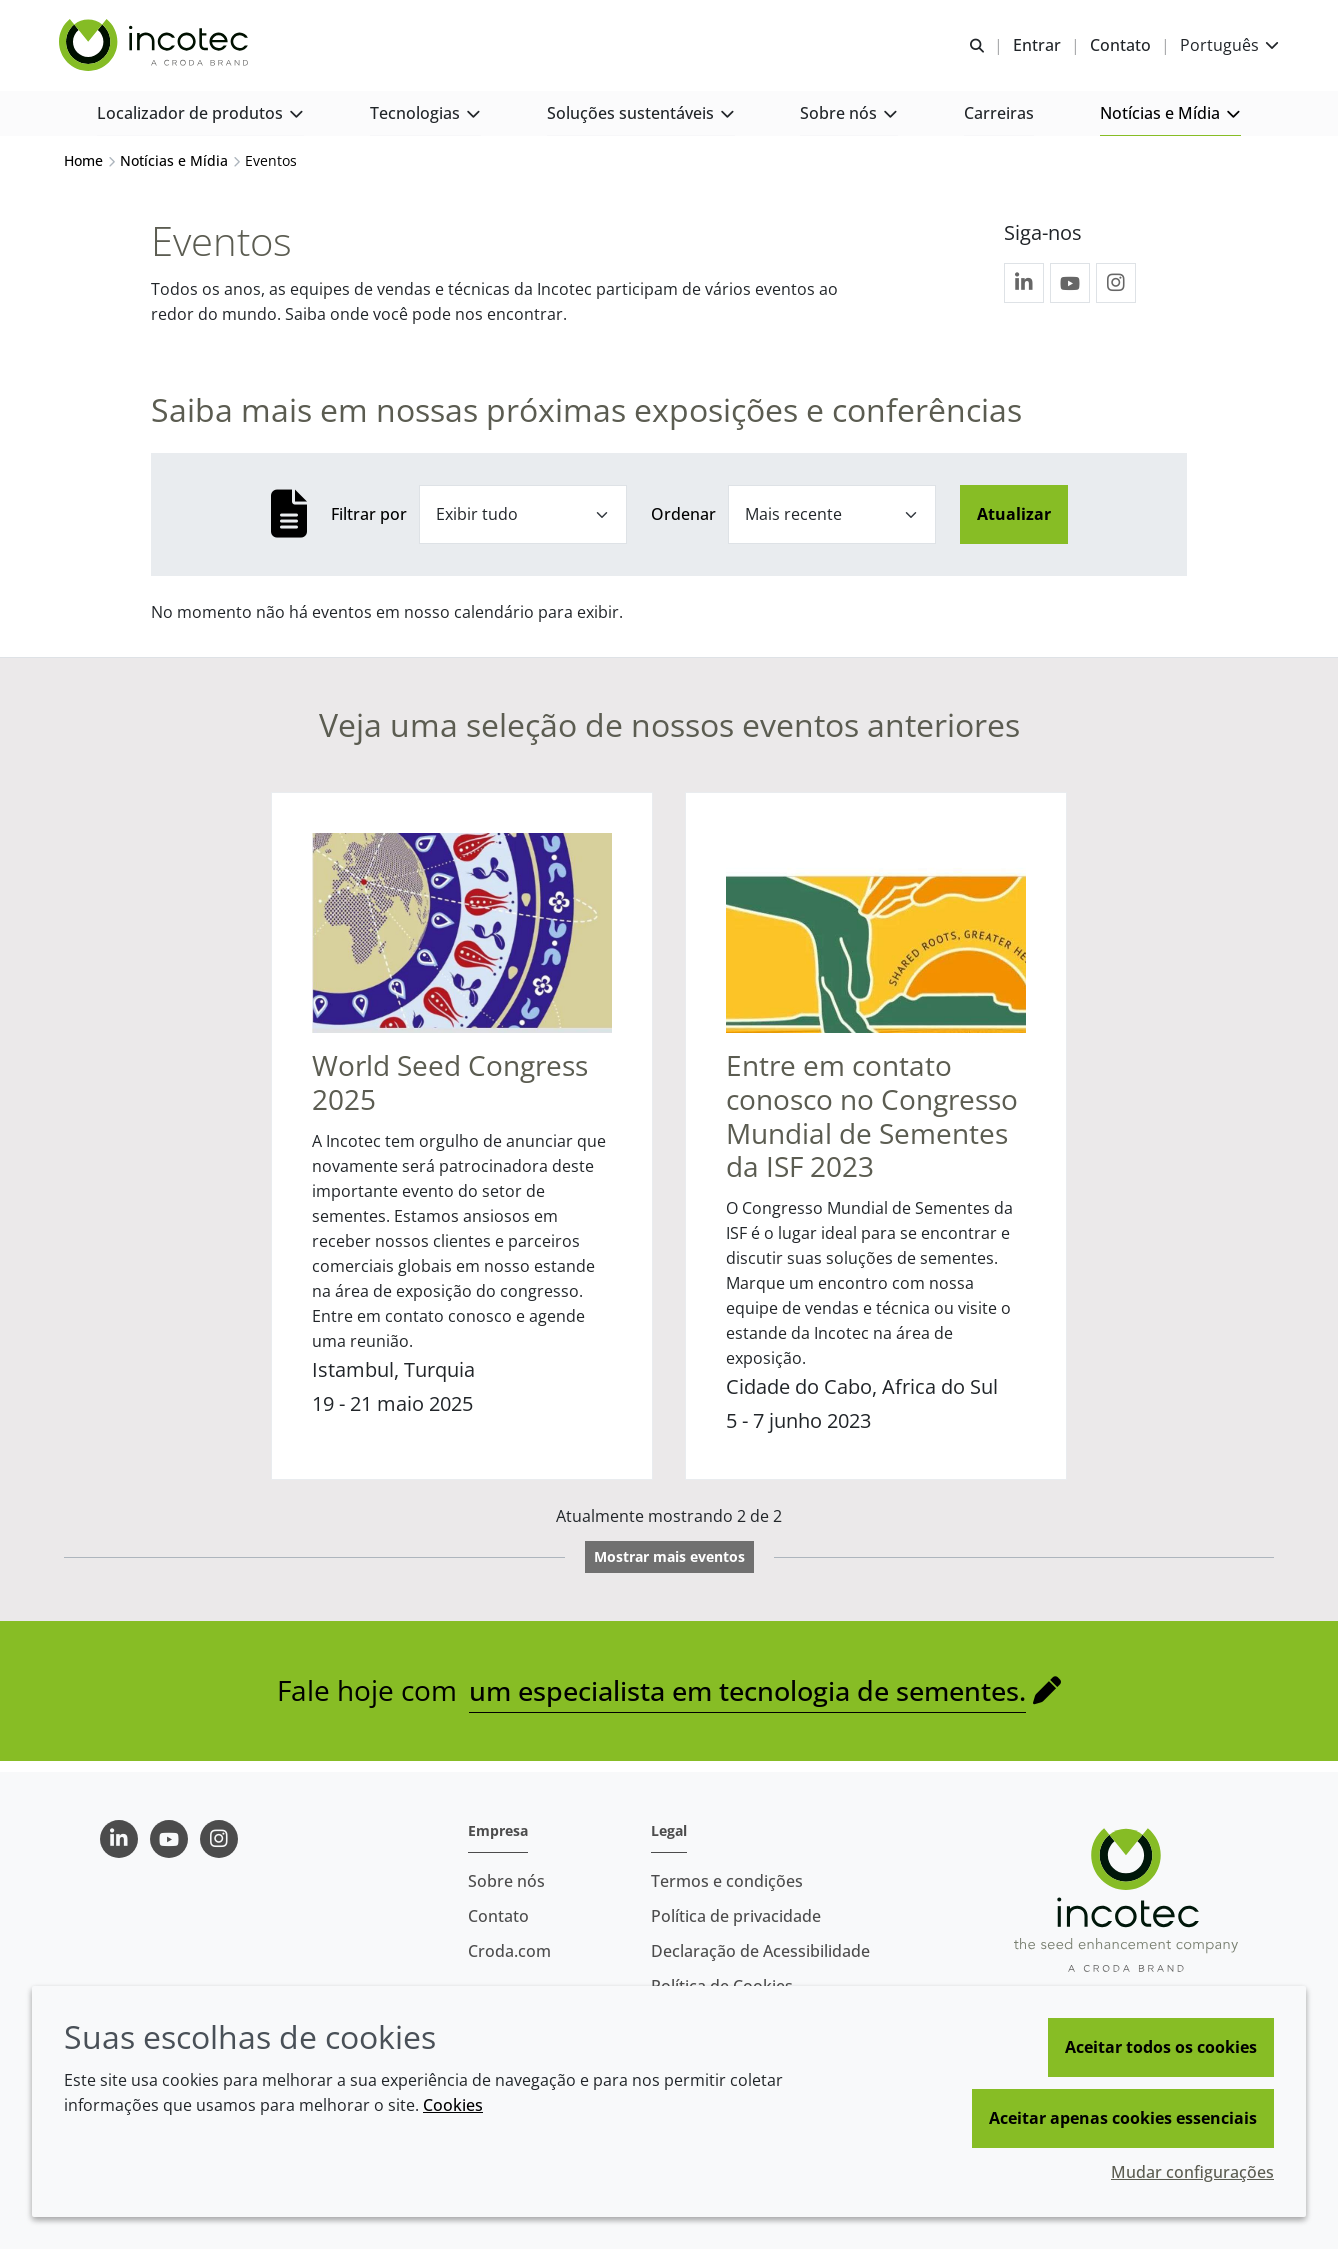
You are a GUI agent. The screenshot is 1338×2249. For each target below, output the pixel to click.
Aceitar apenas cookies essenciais (1123, 2118)
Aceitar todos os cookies (1161, 2047)
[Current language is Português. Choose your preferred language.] (1224, 47)
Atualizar (1014, 524)
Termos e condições (727, 1881)
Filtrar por (369, 524)
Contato (498, 1916)
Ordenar (683, 524)
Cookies (453, 2105)
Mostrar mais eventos (669, 1567)
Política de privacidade (736, 1916)
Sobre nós (506, 1881)
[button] (200, 120)
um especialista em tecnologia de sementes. (747, 1701)
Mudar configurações (1192, 2172)
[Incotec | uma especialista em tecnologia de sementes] (161, 48)
